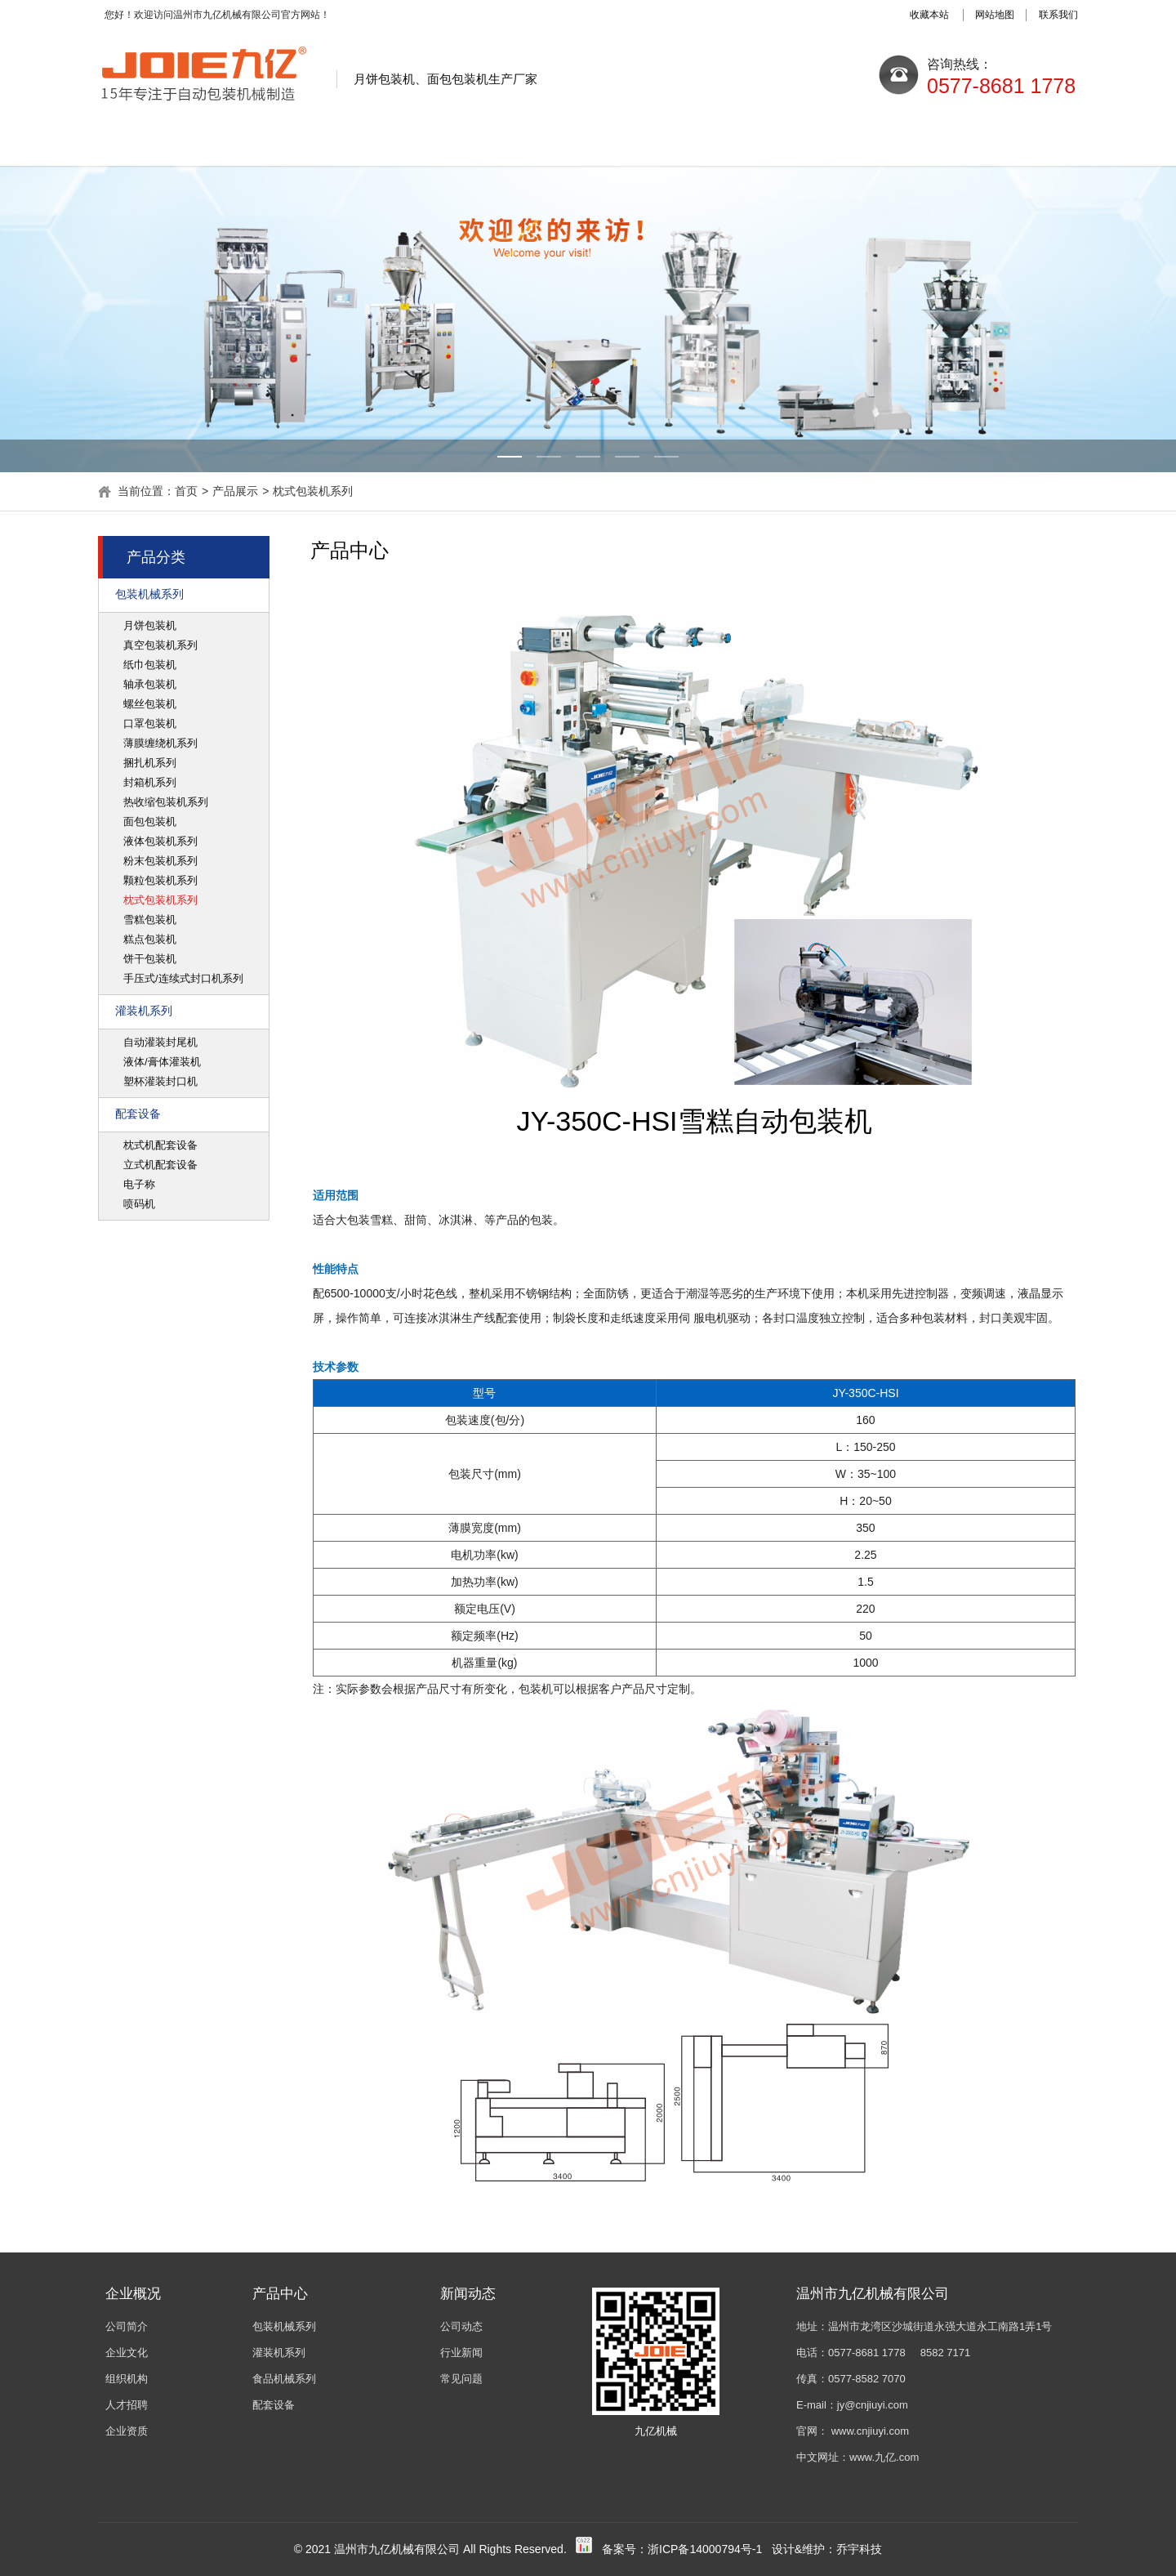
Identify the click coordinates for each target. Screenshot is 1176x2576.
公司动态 (461, 2326)
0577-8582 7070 (867, 2379)
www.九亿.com (884, 2457)
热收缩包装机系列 (165, 802)
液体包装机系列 (160, 841)
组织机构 (126, 2379)
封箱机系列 (149, 782)
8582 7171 (945, 2352)
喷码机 (139, 1204)
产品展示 (587, 141)
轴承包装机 (149, 684)
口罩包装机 (149, 723)
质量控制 (731, 141)
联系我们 (1020, 141)
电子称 (139, 1184)
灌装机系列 (143, 1010)
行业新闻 (461, 2352)
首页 (186, 491)
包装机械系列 (149, 593)
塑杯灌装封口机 (160, 1081)
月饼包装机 (149, 625)
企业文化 (126, 2352)
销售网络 (876, 141)
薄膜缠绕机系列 (160, 743)
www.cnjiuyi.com (870, 2431)
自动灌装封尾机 (160, 1042)
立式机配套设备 (160, 1165)
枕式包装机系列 (313, 491)
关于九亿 (298, 141)
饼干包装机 (149, 959)
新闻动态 (442, 141)
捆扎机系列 (149, 763)
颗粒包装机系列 (160, 880)
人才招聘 (126, 2405)
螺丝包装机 (149, 704)
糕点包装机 (149, 939)
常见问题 (461, 2379)
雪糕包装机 (149, 919)
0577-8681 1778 (867, 2352)
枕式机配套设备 (160, 1145)
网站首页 (153, 141)
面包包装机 (149, 821)
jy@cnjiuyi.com (872, 2405)
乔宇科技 (859, 2549)
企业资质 (126, 2431)
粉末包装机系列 (160, 861)
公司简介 (126, 2326)
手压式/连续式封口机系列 (183, 978)
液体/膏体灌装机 (162, 1062)
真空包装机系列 (160, 645)
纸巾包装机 (149, 665)
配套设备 (138, 1113)
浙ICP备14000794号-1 (705, 2549)
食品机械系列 (284, 2379)
